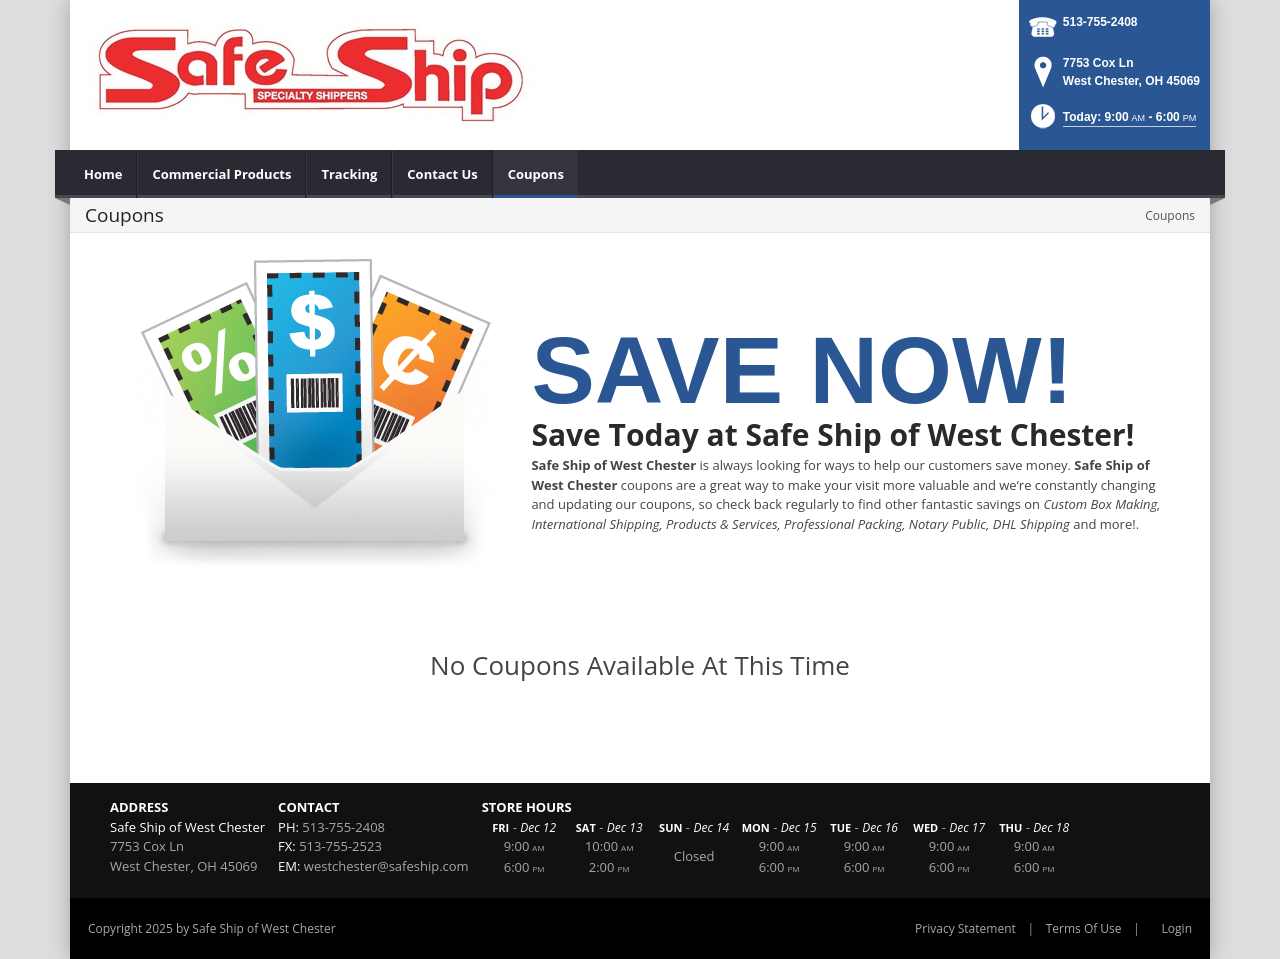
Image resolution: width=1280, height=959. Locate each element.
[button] (1111, 122)
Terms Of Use (1084, 928)
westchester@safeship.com (386, 866)
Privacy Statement (965, 928)
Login (1177, 928)
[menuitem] (103, 174)
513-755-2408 (1100, 22)
